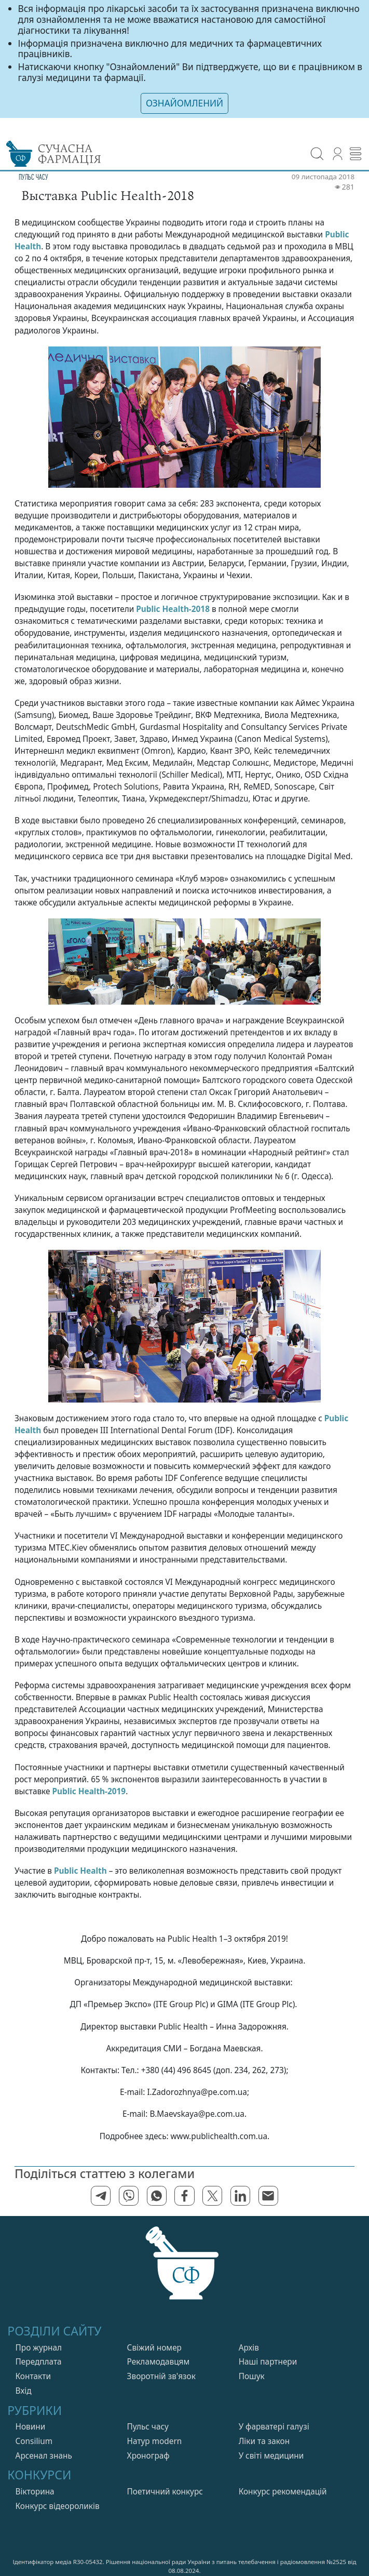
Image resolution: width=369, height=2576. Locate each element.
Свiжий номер (154, 2347)
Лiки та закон (264, 2441)
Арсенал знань (44, 2455)
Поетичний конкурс (165, 2491)
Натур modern (154, 2441)
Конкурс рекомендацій (283, 2491)
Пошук (252, 2376)
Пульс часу (148, 2426)
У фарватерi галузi (274, 2426)
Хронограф (148, 2455)
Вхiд (24, 2390)
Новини (31, 2426)
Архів (249, 2347)
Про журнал (39, 2347)
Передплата (39, 2361)
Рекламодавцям (158, 2361)
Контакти (33, 2376)
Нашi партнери (268, 2361)
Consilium (34, 2441)
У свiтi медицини (271, 2455)
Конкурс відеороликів (58, 2506)
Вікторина (35, 2491)
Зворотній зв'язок (161, 2376)
